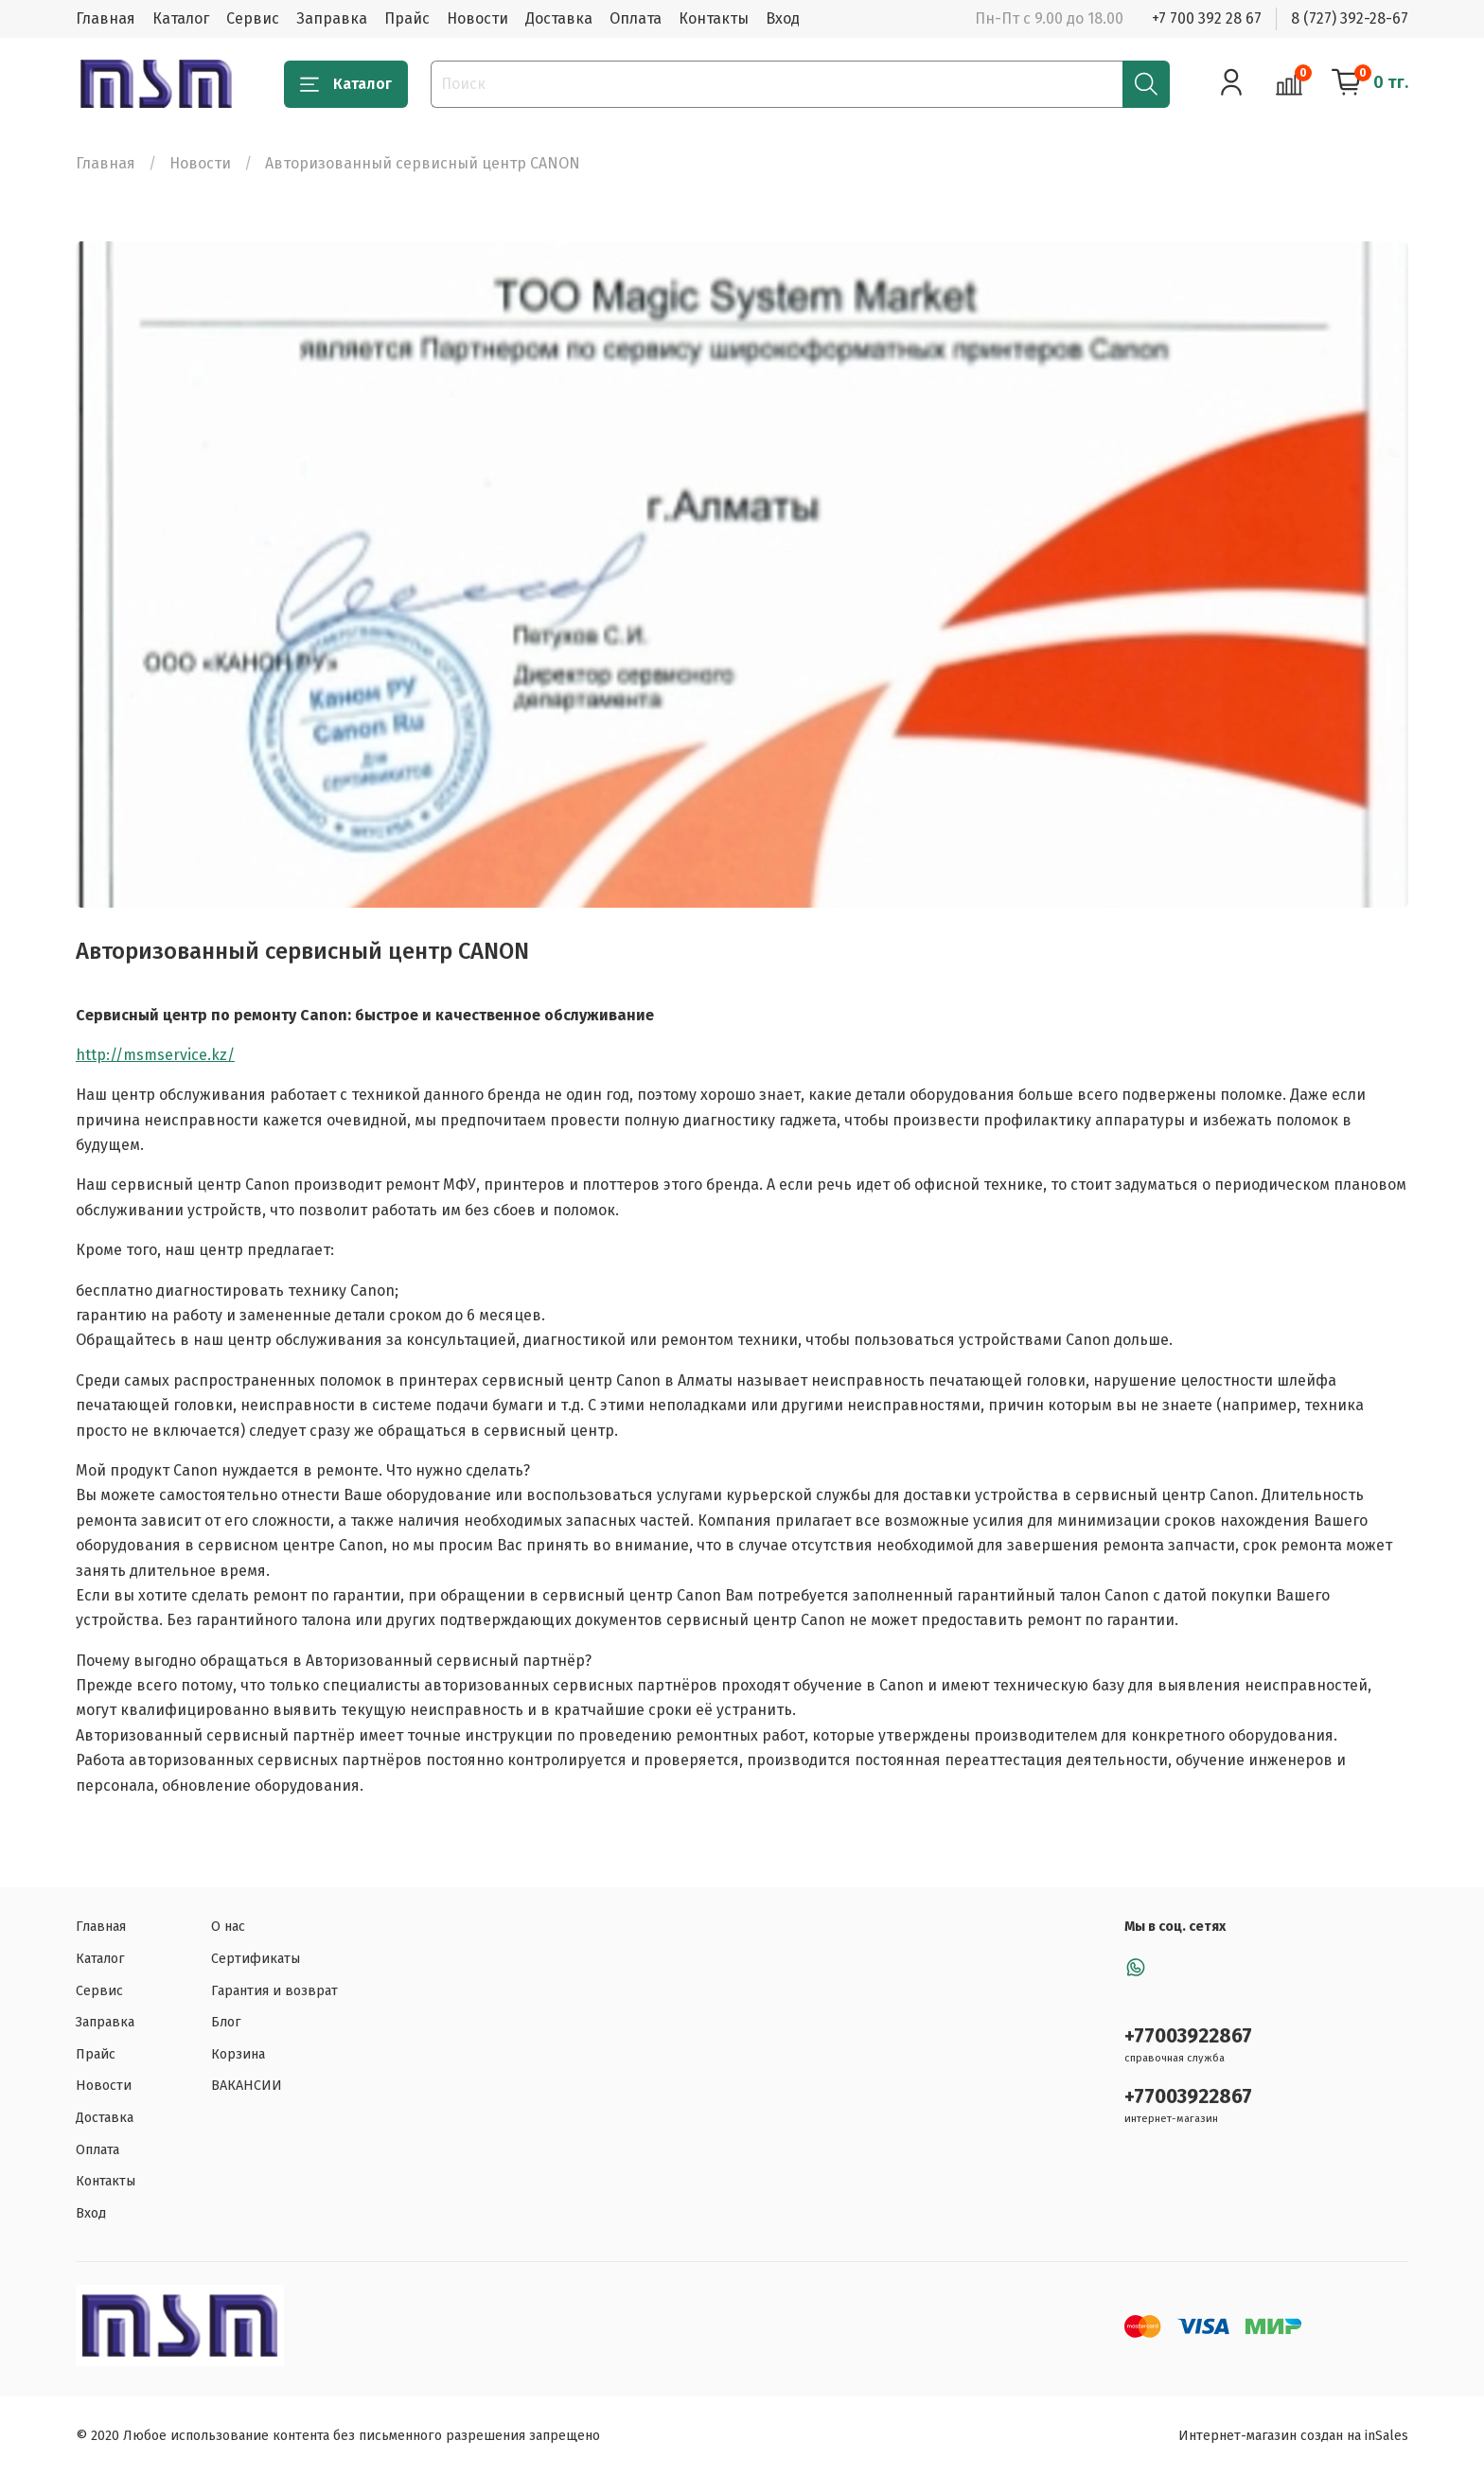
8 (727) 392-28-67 (1349, 18)
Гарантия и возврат (274, 1991)
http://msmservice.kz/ (155, 1055)
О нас (228, 1927)
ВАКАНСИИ (246, 2086)
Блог (226, 2022)
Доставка (558, 18)
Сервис (252, 18)
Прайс (407, 18)
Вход (783, 18)
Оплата (636, 18)
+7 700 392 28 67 (1207, 18)
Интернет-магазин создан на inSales (1293, 2436)
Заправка (331, 18)
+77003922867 (1188, 2036)
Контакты (714, 18)
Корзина (238, 2054)
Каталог (180, 18)
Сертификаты (255, 1959)
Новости (477, 18)
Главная (105, 18)
